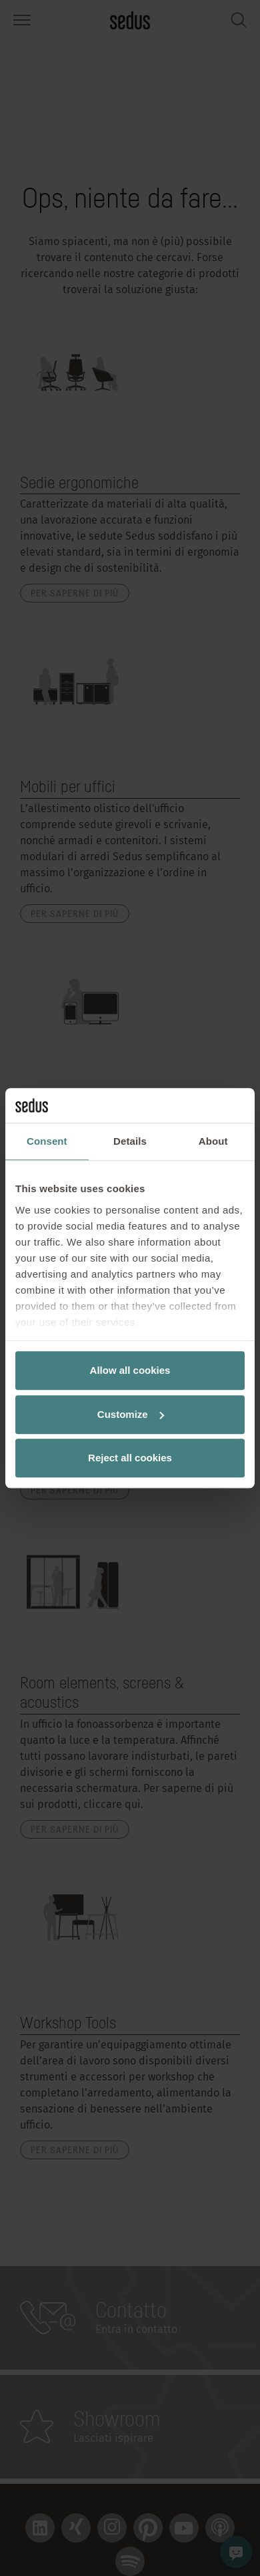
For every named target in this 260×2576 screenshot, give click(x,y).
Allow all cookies (130, 1370)
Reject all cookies (130, 1457)
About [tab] (213, 1141)
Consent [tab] (47, 1141)
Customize (130, 1414)
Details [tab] (130, 1141)
